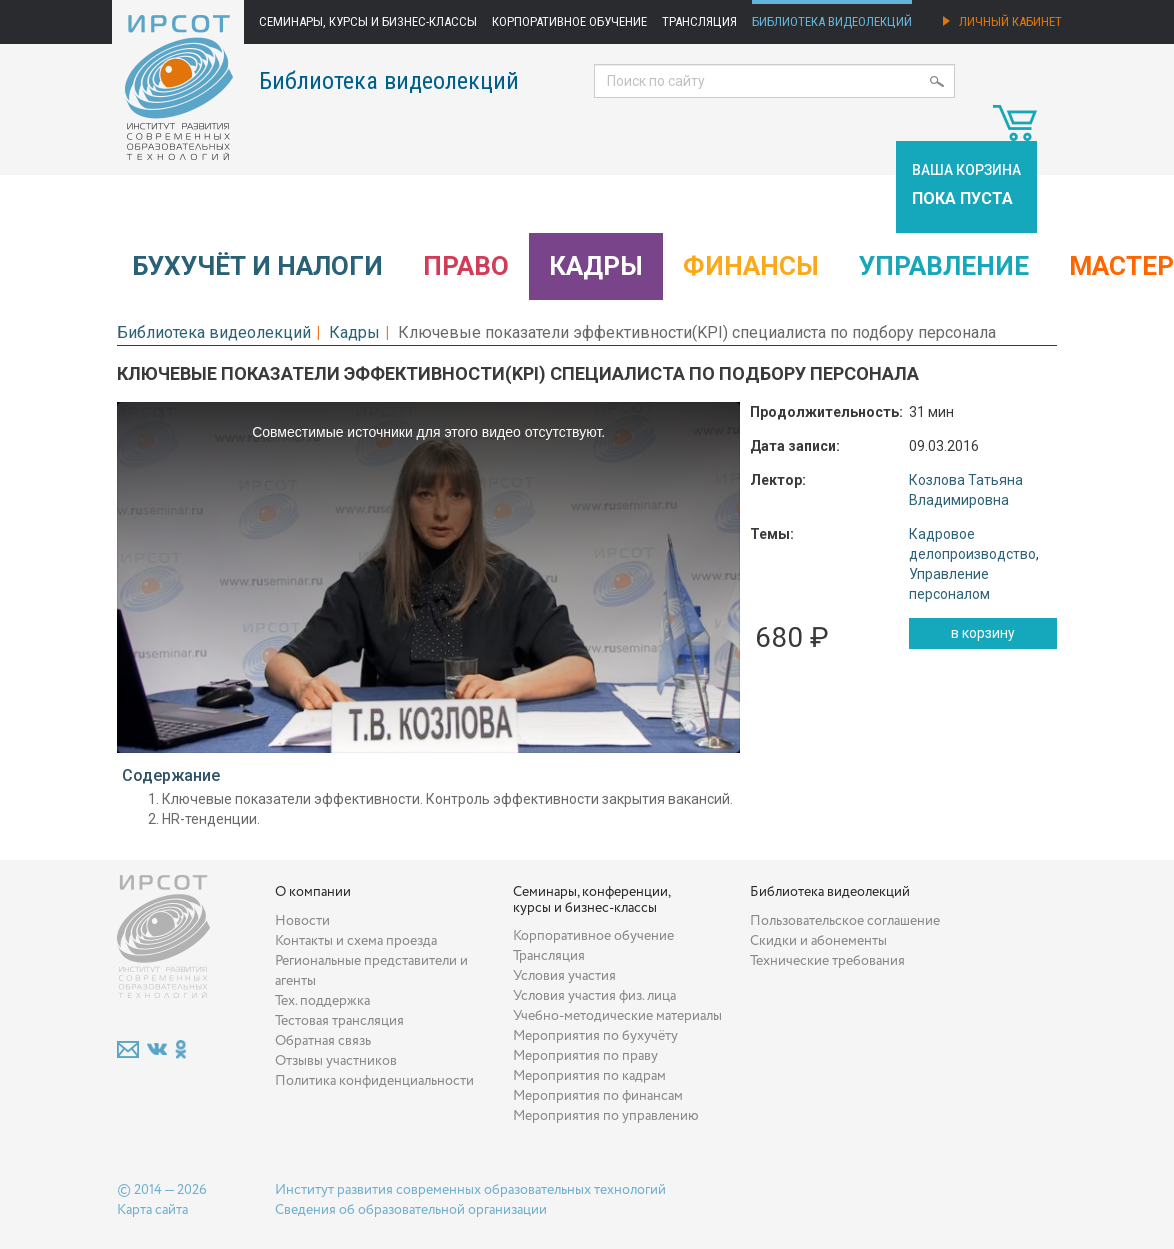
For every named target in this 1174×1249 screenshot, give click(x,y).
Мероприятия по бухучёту (595, 1036)
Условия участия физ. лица (594, 996)
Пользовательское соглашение (845, 921)
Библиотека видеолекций (832, 21)
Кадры (596, 266)
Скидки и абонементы (818, 941)
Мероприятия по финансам (598, 1096)
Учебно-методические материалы (617, 1016)
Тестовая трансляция (339, 1021)
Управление (944, 266)
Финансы (751, 266)
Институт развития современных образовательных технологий (470, 1190)
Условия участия (564, 976)
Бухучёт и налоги (257, 266)
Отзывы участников (336, 1061)
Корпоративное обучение (569, 21)
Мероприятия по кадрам (589, 1076)
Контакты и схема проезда (356, 941)
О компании (313, 892)
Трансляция (699, 21)
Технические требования (827, 961)
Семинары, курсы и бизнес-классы (368, 21)
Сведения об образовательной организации (411, 1210)
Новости (302, 921)
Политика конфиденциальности (374, 1081)
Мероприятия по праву (585, 1056)
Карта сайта (152, 1210)
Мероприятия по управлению (606, 1116)
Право (466, 266)
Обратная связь (323, 1041)
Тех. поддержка (322, 1001)
